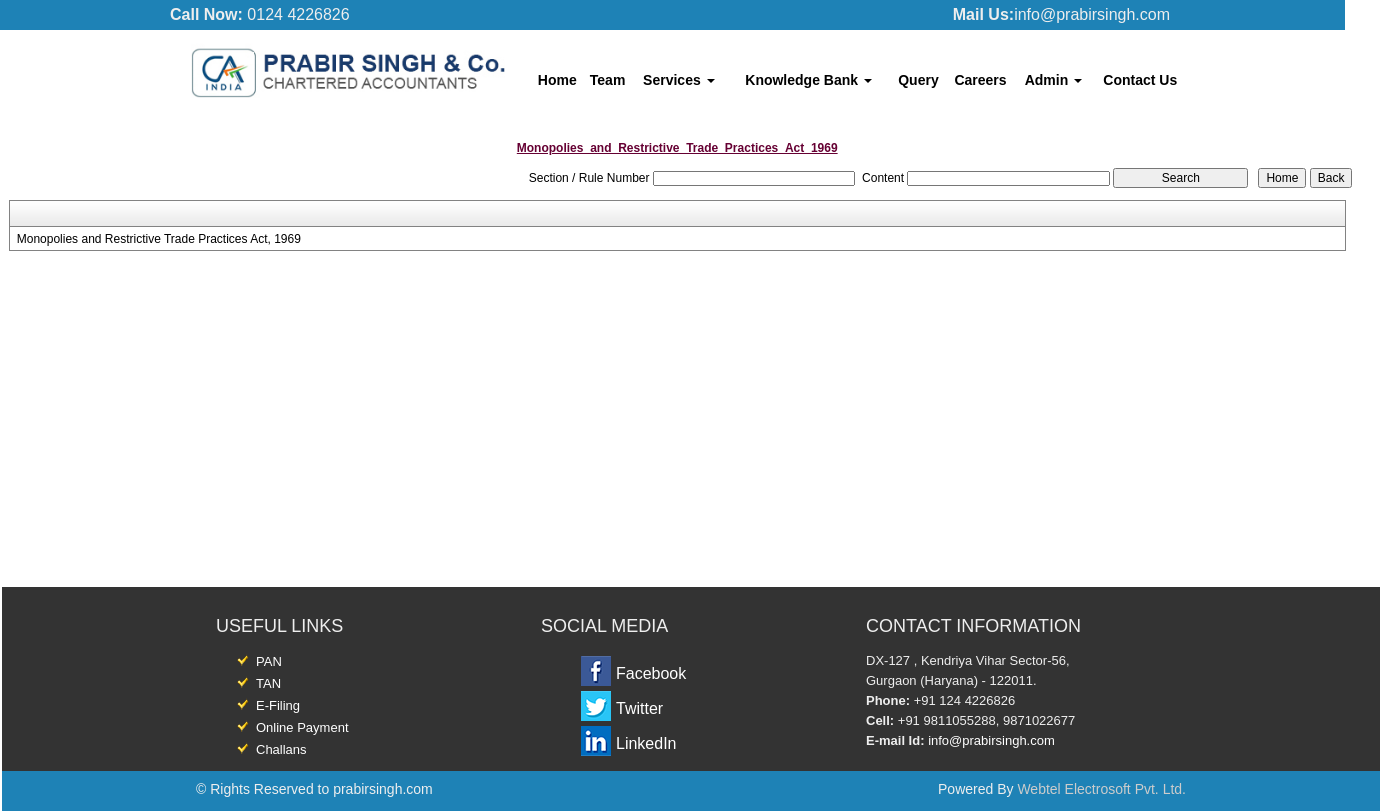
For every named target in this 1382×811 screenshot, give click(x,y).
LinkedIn (646, 743)
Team (608, 80)
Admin (1053, 80)
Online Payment (302, 727)
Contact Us (1140, 80)
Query (918, 80)
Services (679, 80)
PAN (269, 661)
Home (557, 80)
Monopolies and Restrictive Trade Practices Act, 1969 (159, 239)
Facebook (651, 673)
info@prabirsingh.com (991, 740)
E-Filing (278, 705)
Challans (281, 749)
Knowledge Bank (808, 80)
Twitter (639, 708)
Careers (980, 80)
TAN (268, 683)
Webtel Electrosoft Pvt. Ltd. (1101, 789)
